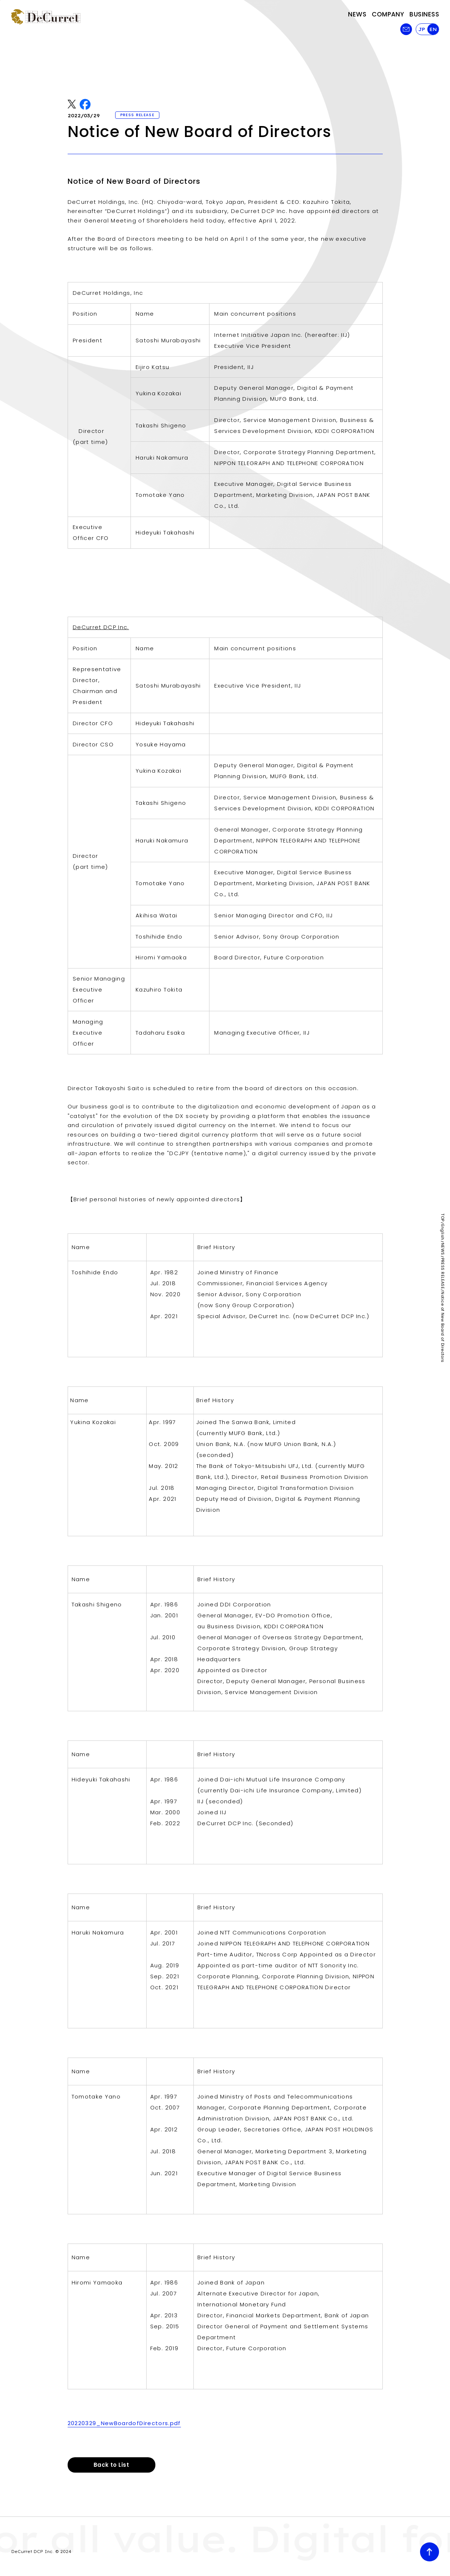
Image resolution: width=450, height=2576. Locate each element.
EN (433, 29)
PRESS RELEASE (442, 1273)
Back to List (111, 2465)
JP (421, 29)
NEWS (442, 1249)
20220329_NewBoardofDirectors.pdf (124, 2423)
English (442, 1232)
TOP (442, 1217)
